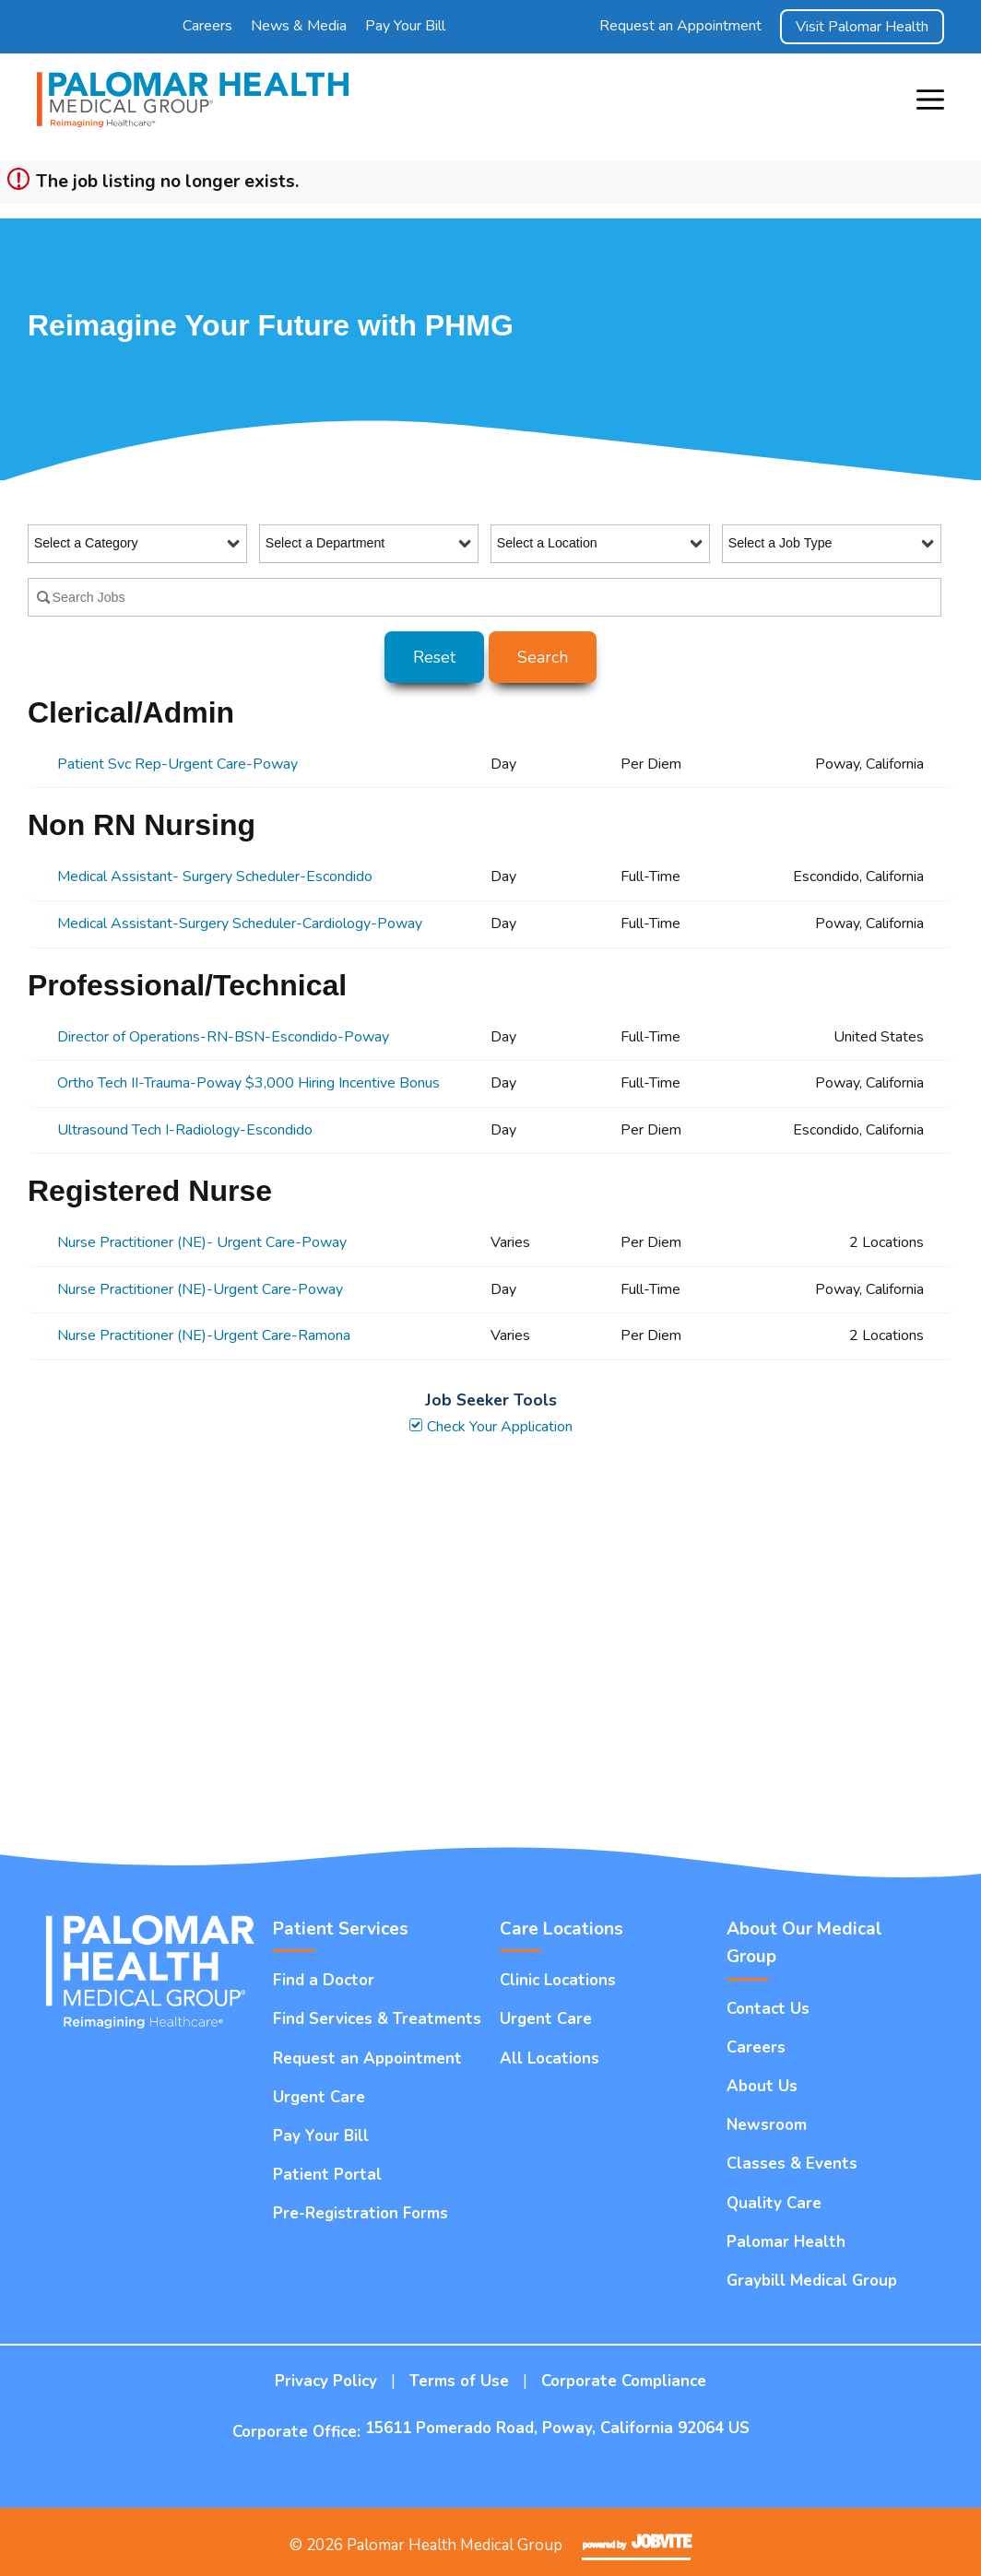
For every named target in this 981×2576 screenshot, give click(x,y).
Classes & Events (792, 2163)
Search (542, 657)
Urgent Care (319, 2097)
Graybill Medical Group (812, 2280)
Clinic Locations (558, 1980)
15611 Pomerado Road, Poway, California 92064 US (557, 2428)
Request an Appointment (680, 26)
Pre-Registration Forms (360, 2213)
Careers (207, 26)
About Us (762, 2086)
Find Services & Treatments (377, 2018)
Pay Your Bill (405, 26)
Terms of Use (459, 2381)
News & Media (299, 26)
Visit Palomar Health (862, 27)
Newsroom (767, 2124)
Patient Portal (327, 2174)
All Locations (549, 2058)
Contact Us (768, 2008)
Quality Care (774, 2203)
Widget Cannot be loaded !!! (490, 1643)
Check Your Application (490, 1427)
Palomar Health (786, 2242)
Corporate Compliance (623, 2381)
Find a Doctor (323, 1980)
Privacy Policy (326, 2381)
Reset (434, 657)
